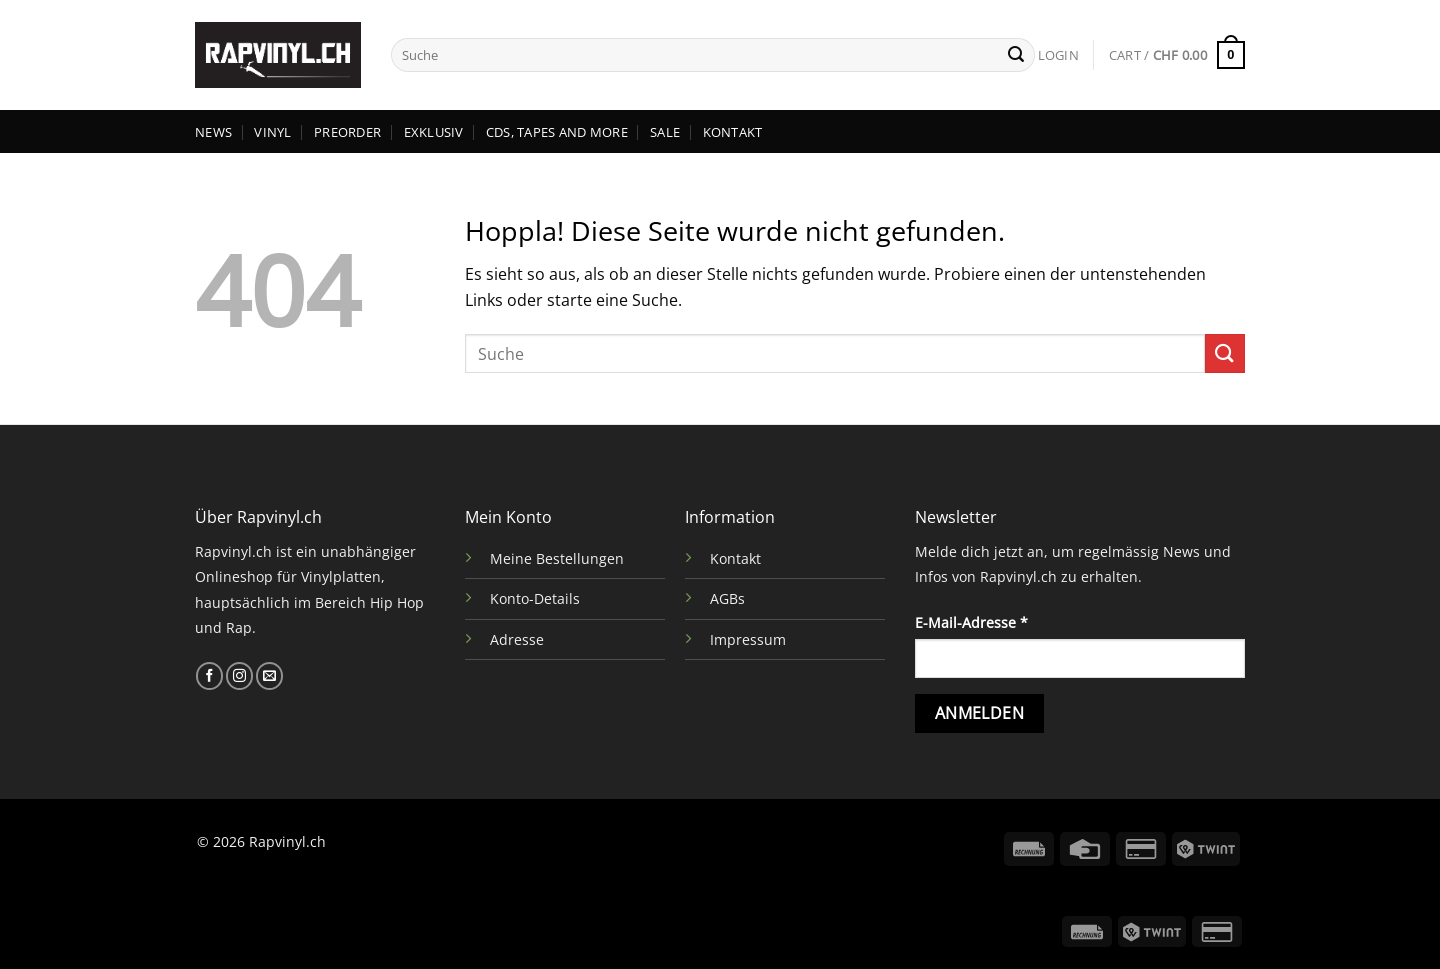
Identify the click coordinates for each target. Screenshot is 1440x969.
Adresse (517, 639)
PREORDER (347, 132)
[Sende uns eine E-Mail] (269, 676)
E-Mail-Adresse (971, 622)
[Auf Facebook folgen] (209, 676)
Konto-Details (535, 598)
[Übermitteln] (1016, 55)
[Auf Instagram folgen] (239, 676)
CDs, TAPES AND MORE (557, 132)
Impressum (748, 639)
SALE (665, 132)
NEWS (213, 132)
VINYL (272, 132)
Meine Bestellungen (557, 558)
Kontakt (735, 558)
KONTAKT (733, 132)
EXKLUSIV (434, 132)
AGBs (727, 598)
